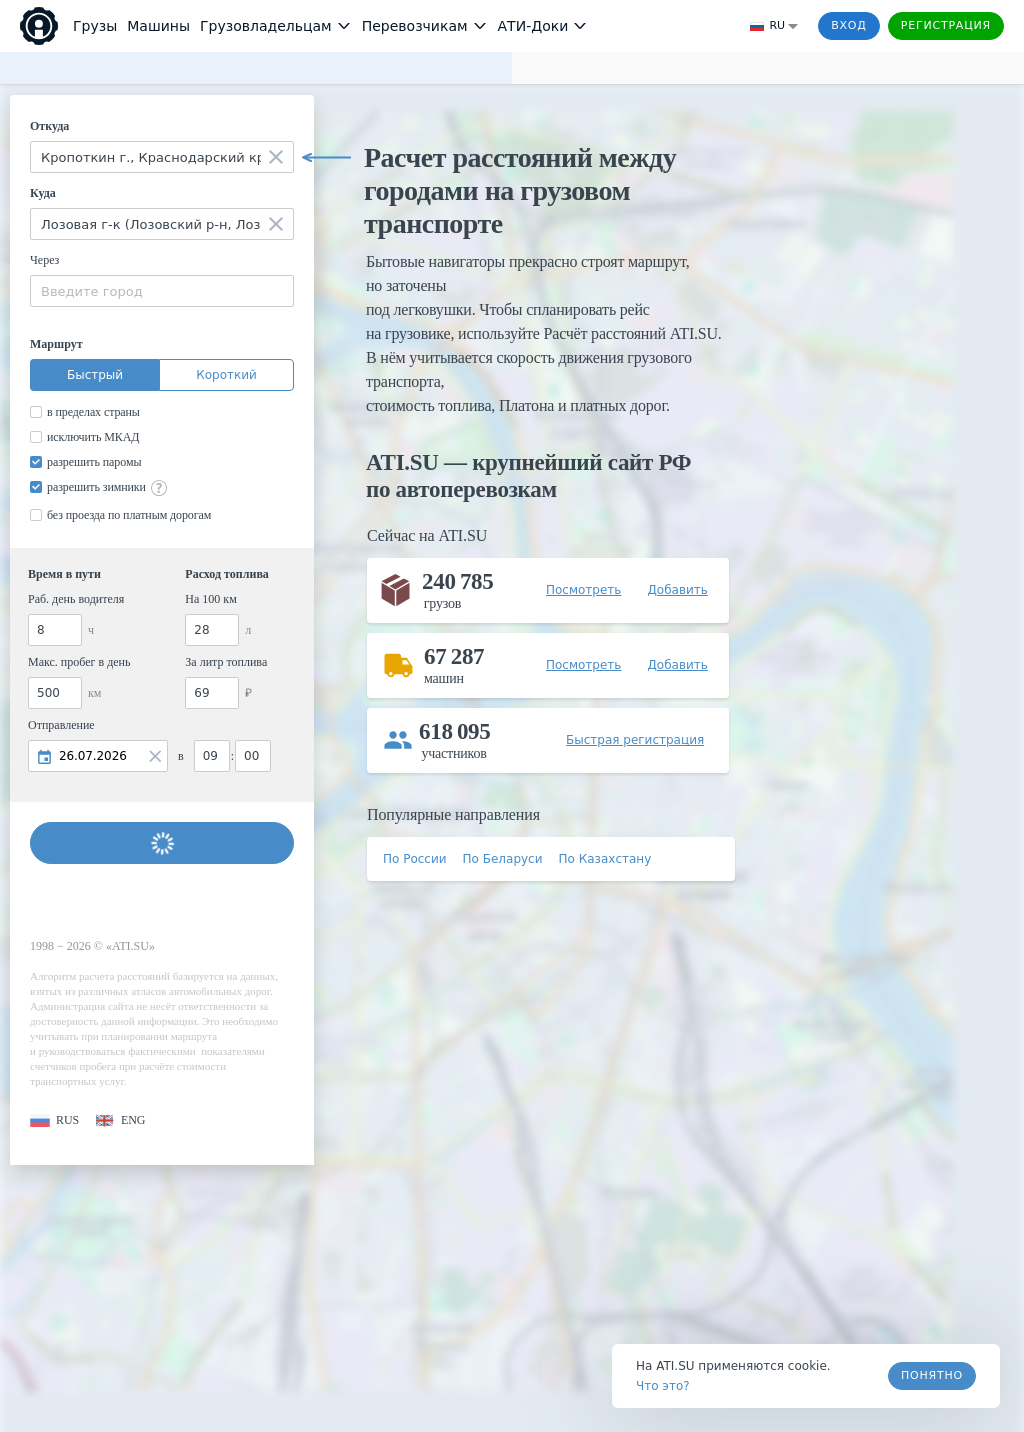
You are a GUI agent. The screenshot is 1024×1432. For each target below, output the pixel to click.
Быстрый (95, 375)
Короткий (226, 375)
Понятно (932, 1375)
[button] (54, 1120)
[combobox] (162, 157)
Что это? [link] (663, 1386)
